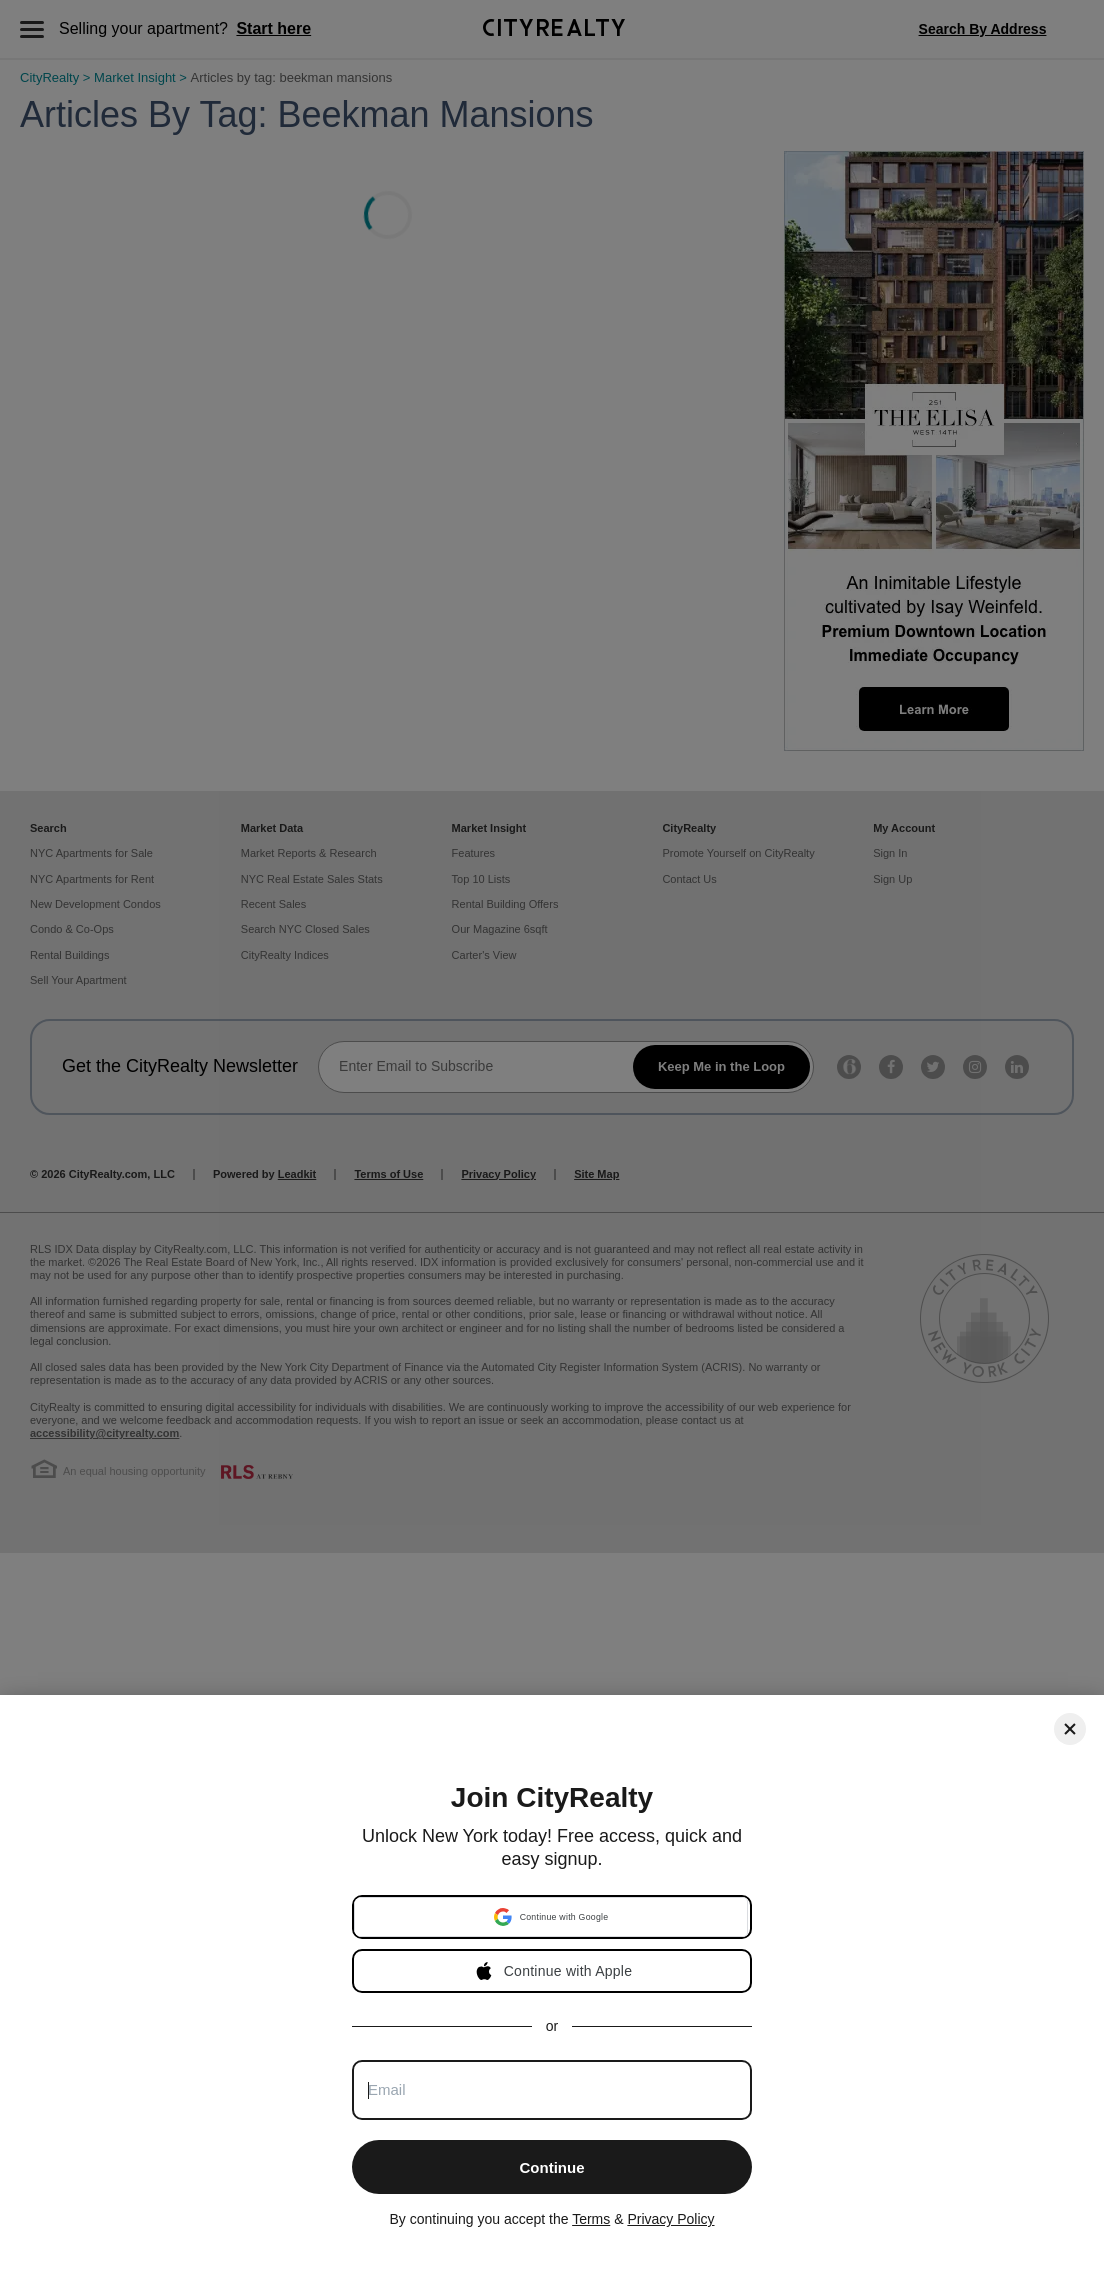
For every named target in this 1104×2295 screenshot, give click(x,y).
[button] (551, 1917)
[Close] (1070, 1729)
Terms (591, 2219)
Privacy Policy (670, 2219)
